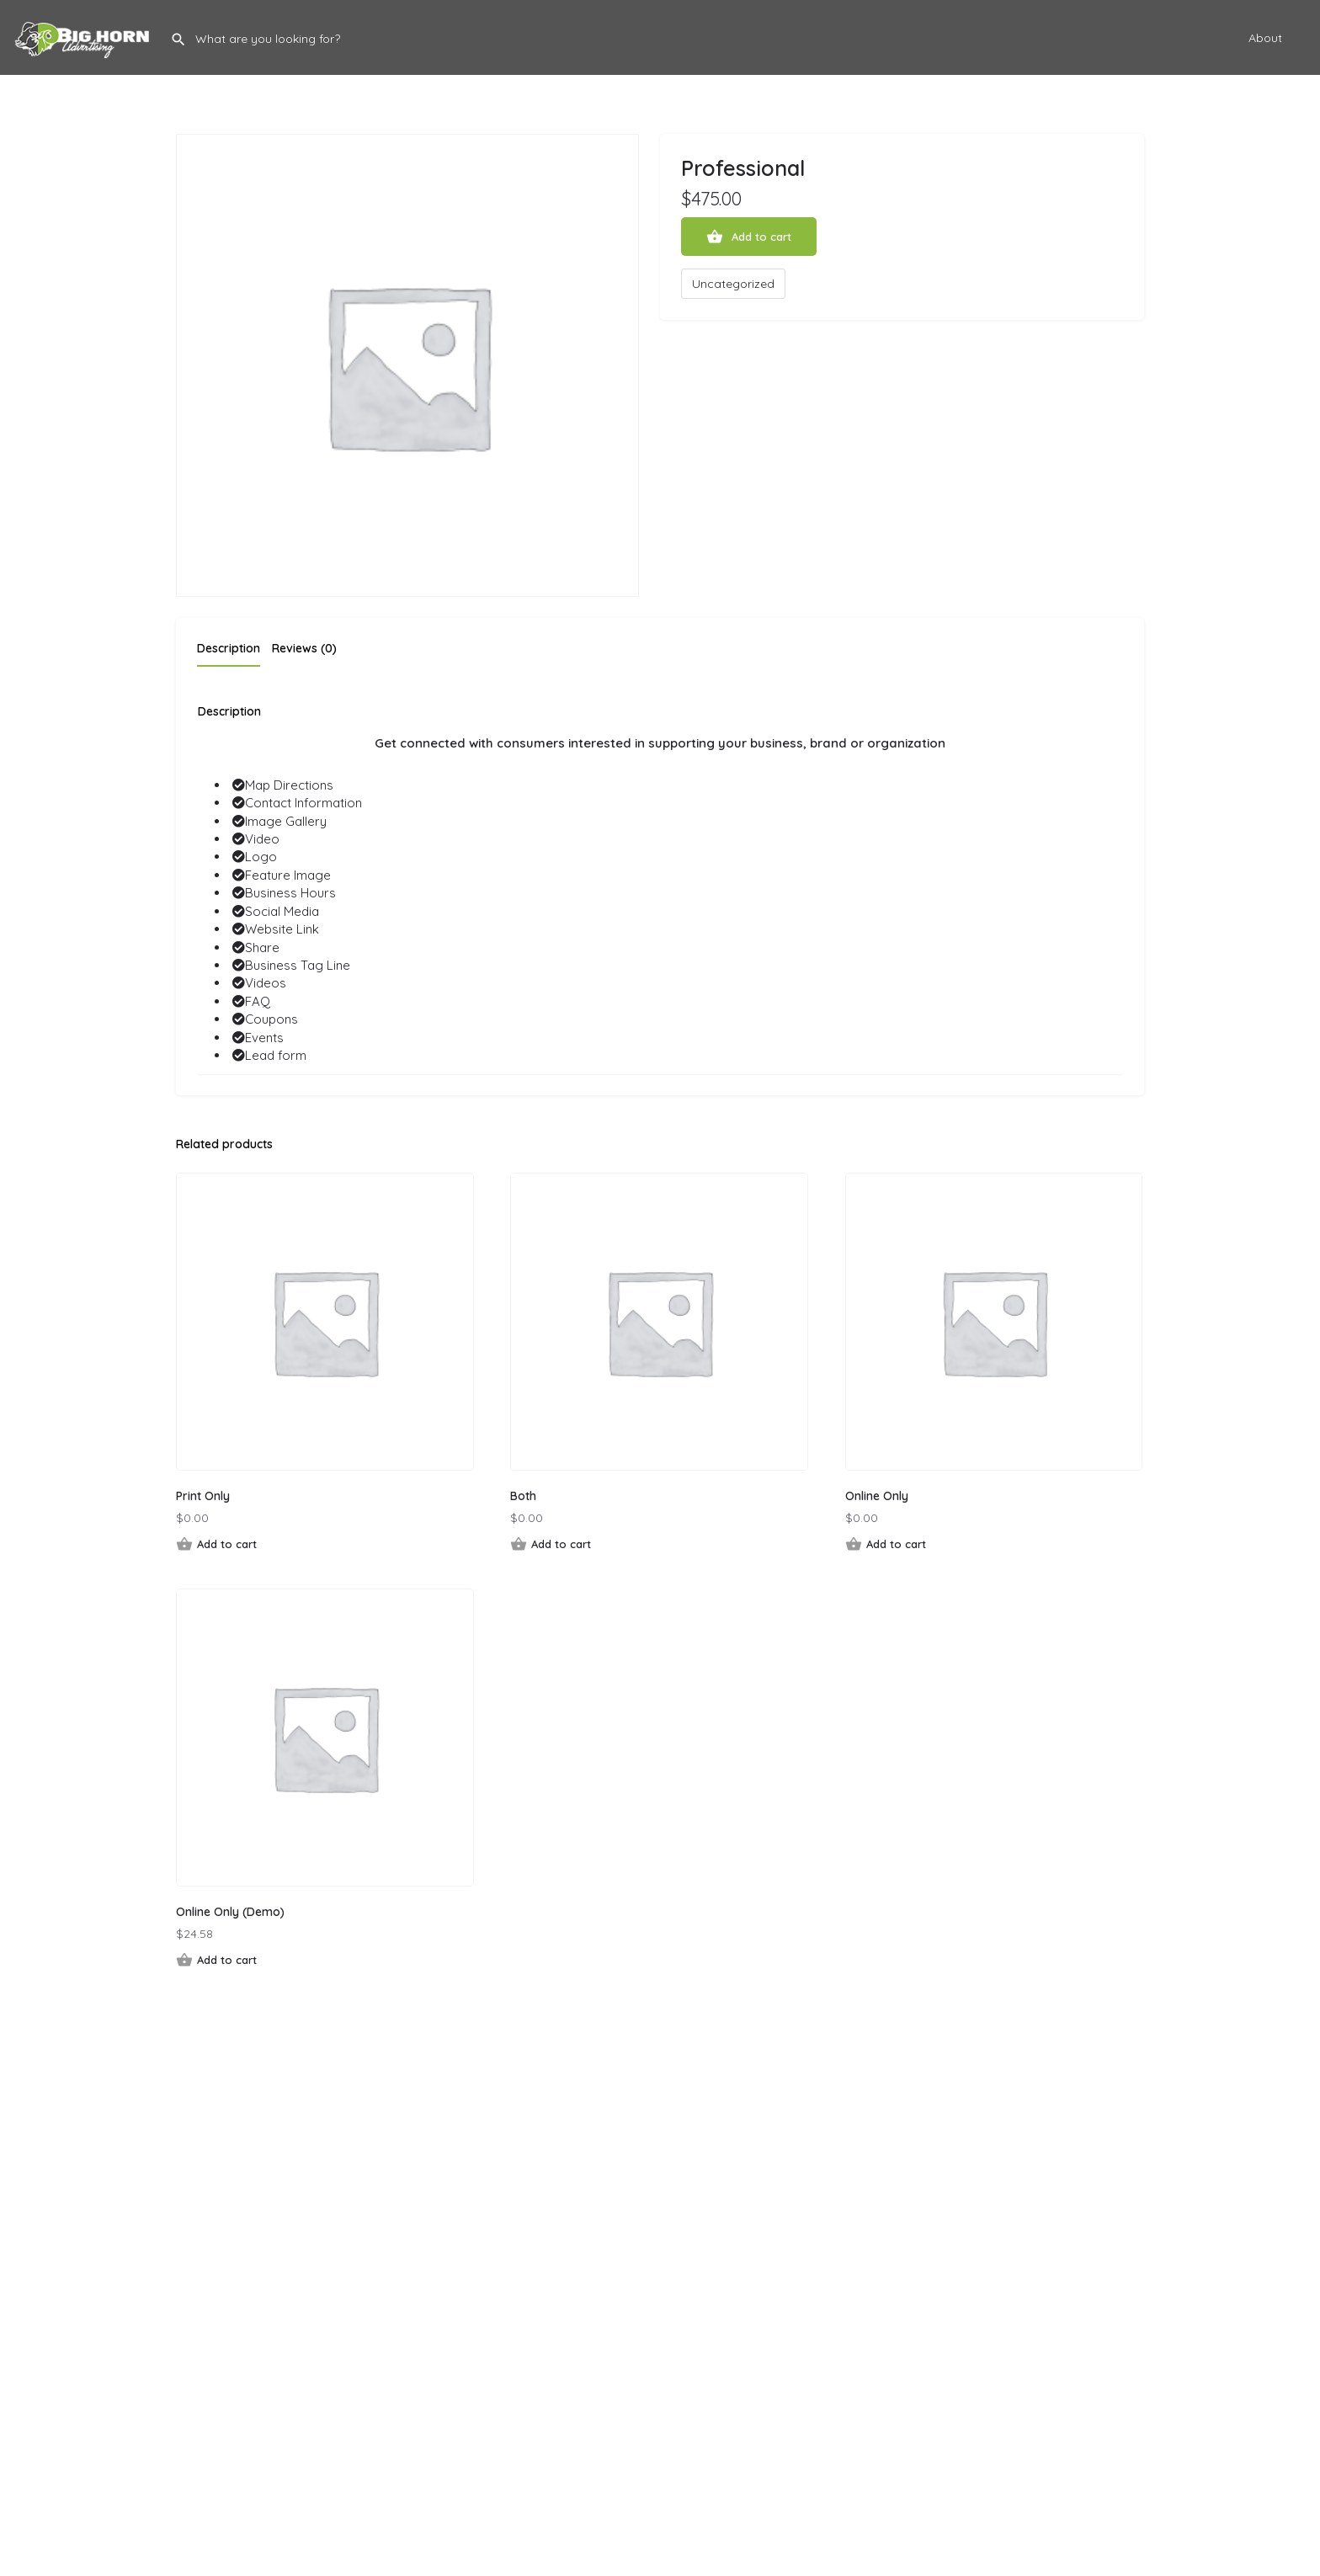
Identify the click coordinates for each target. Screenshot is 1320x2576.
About (1265, 37)
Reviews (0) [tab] (304, 648)
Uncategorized (733, 283)
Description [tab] (228, 648)
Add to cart (761, 236)
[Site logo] (85, 36)
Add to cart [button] (227, 1544)
